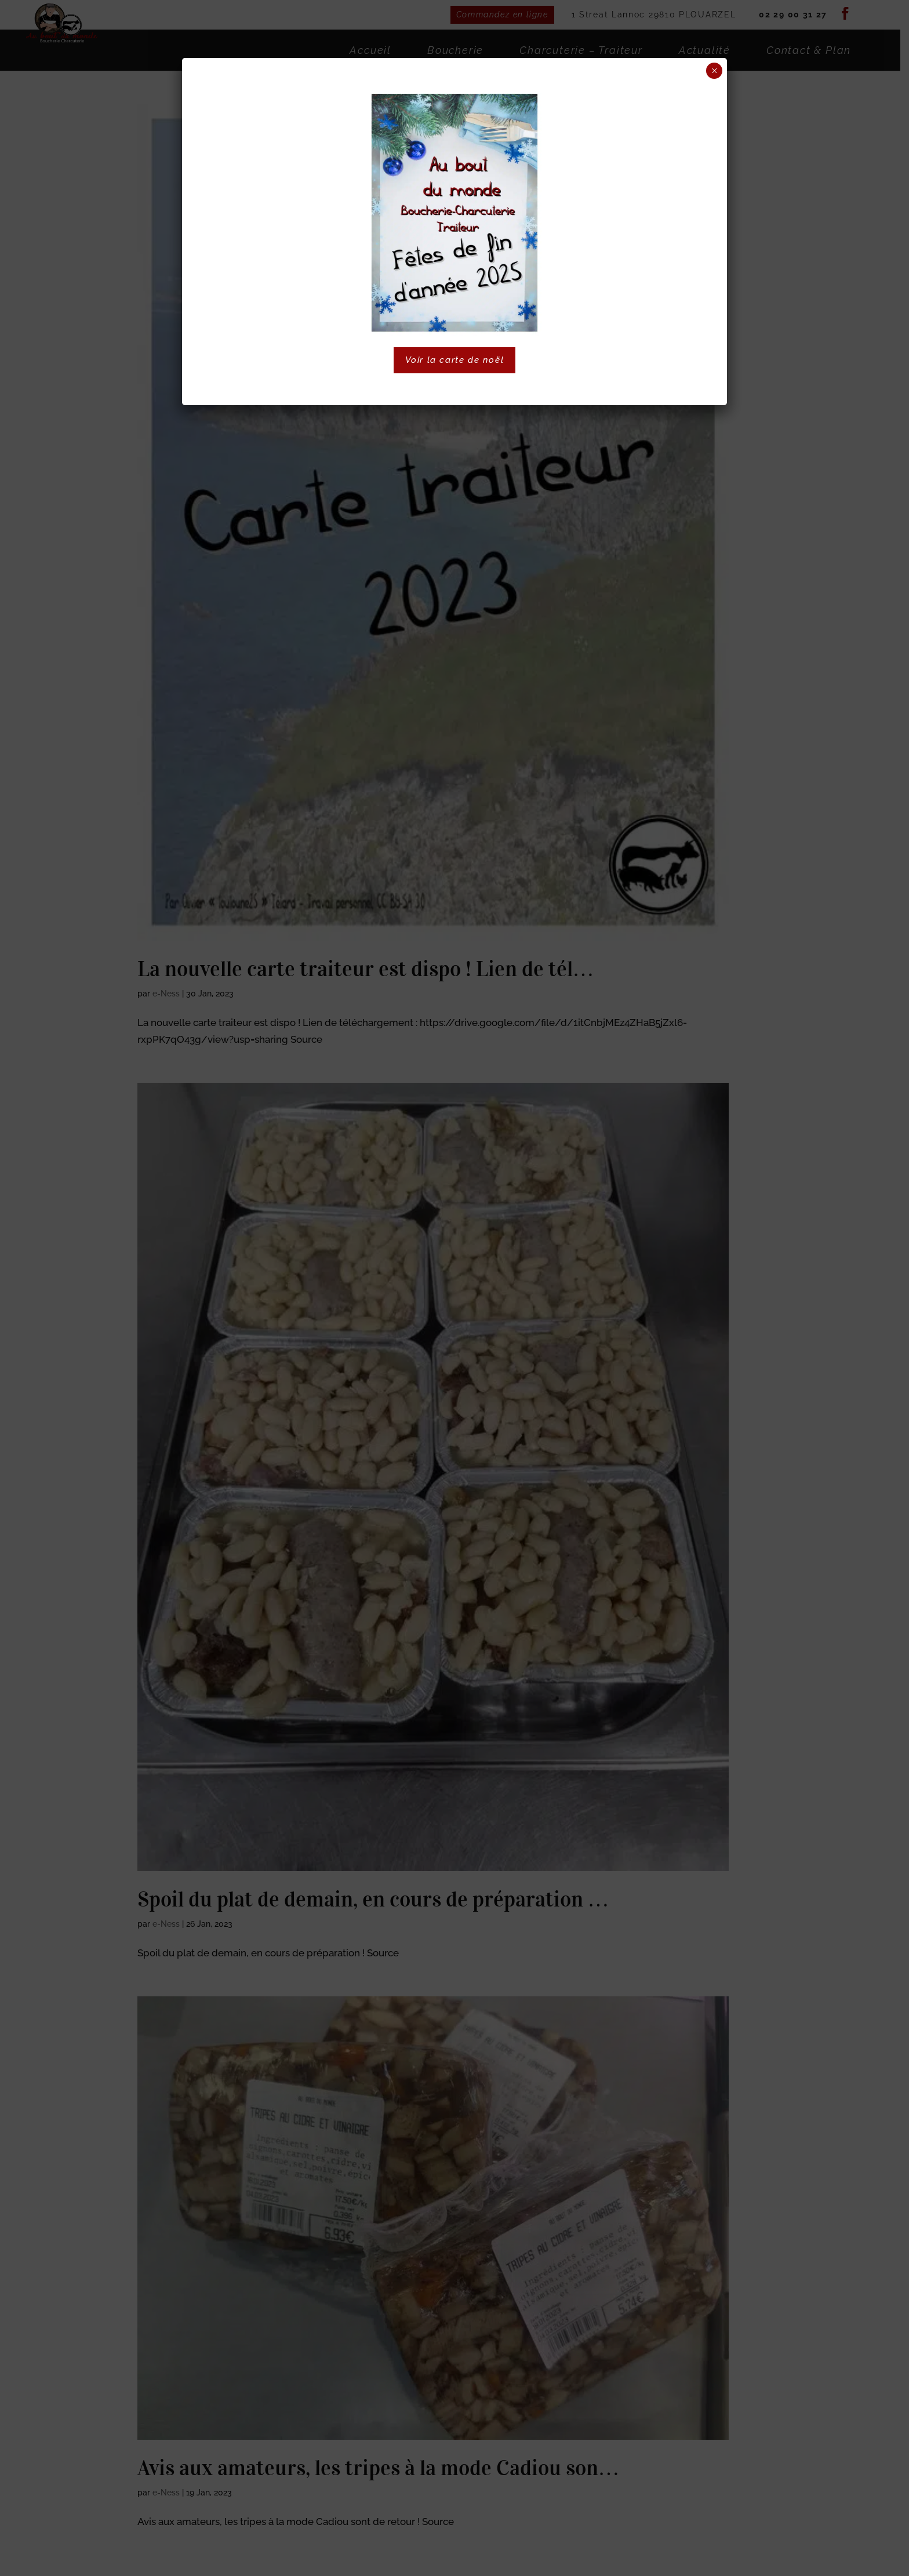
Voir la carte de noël (454, 360)
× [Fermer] (714, 70)
